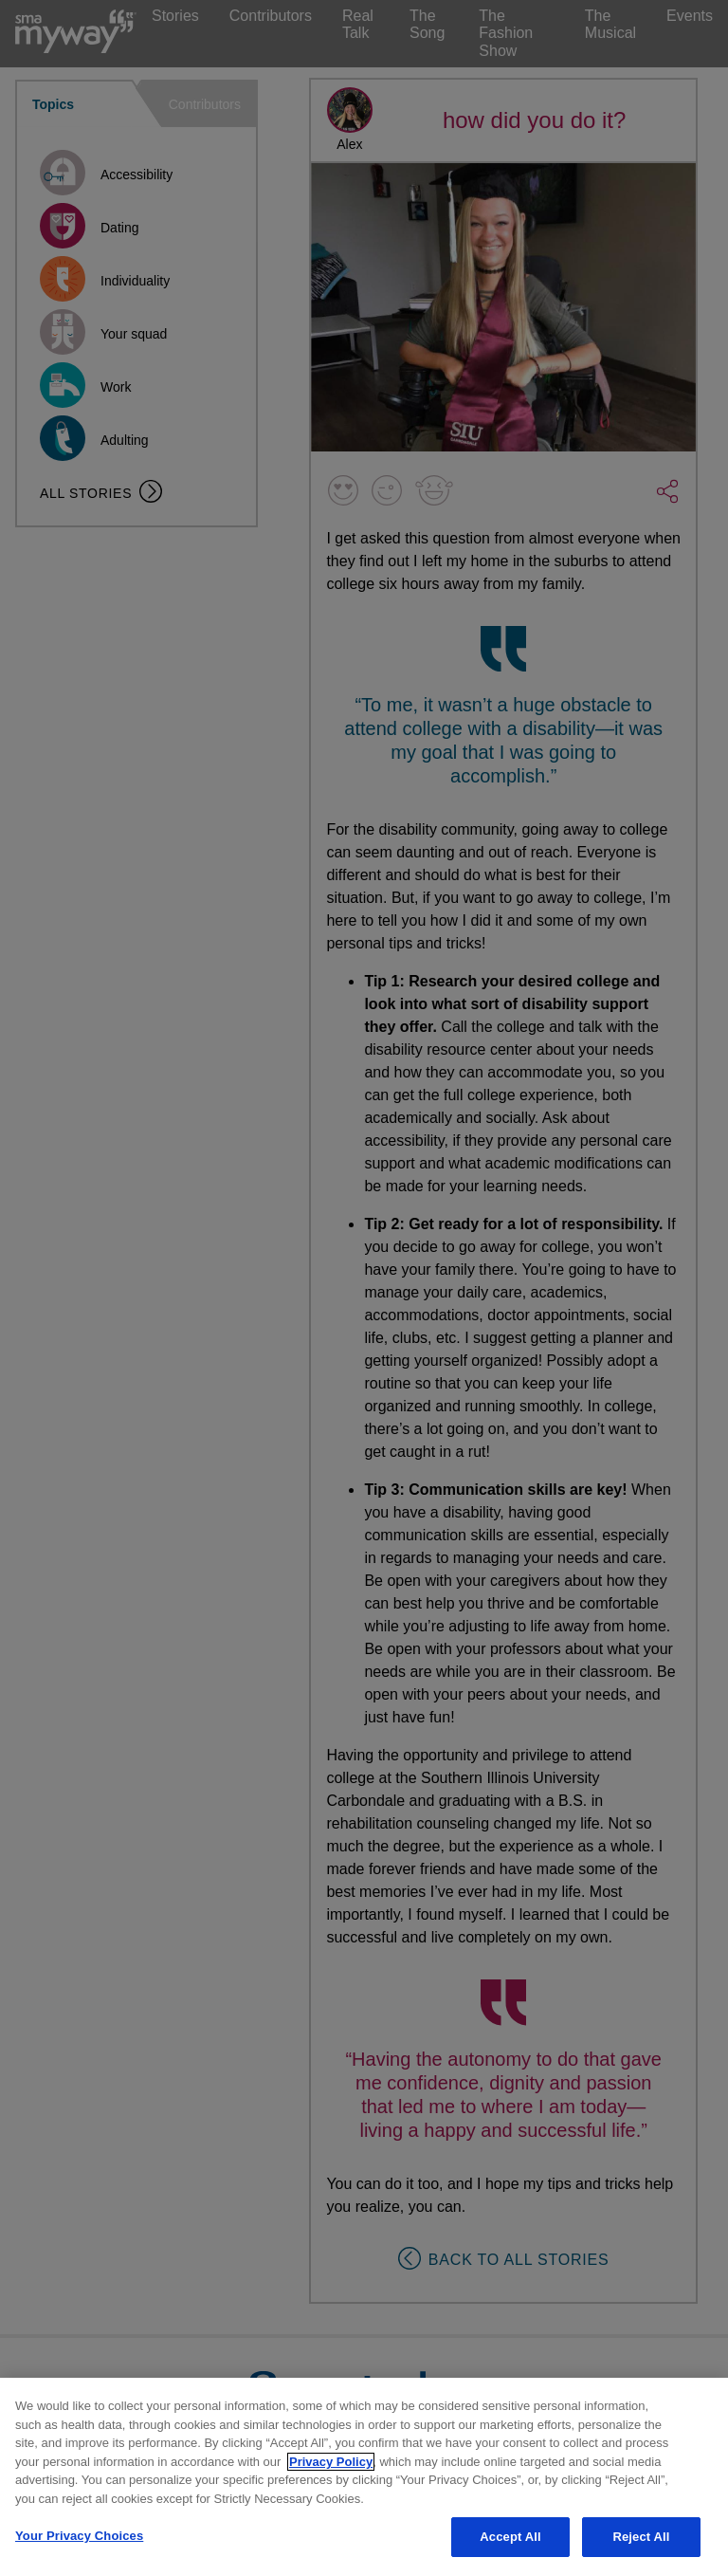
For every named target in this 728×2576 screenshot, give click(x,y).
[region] (364, 2477)
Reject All (640, 2537)
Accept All (510, 2537)
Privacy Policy (331, 2462)
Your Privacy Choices (79, 2536)
